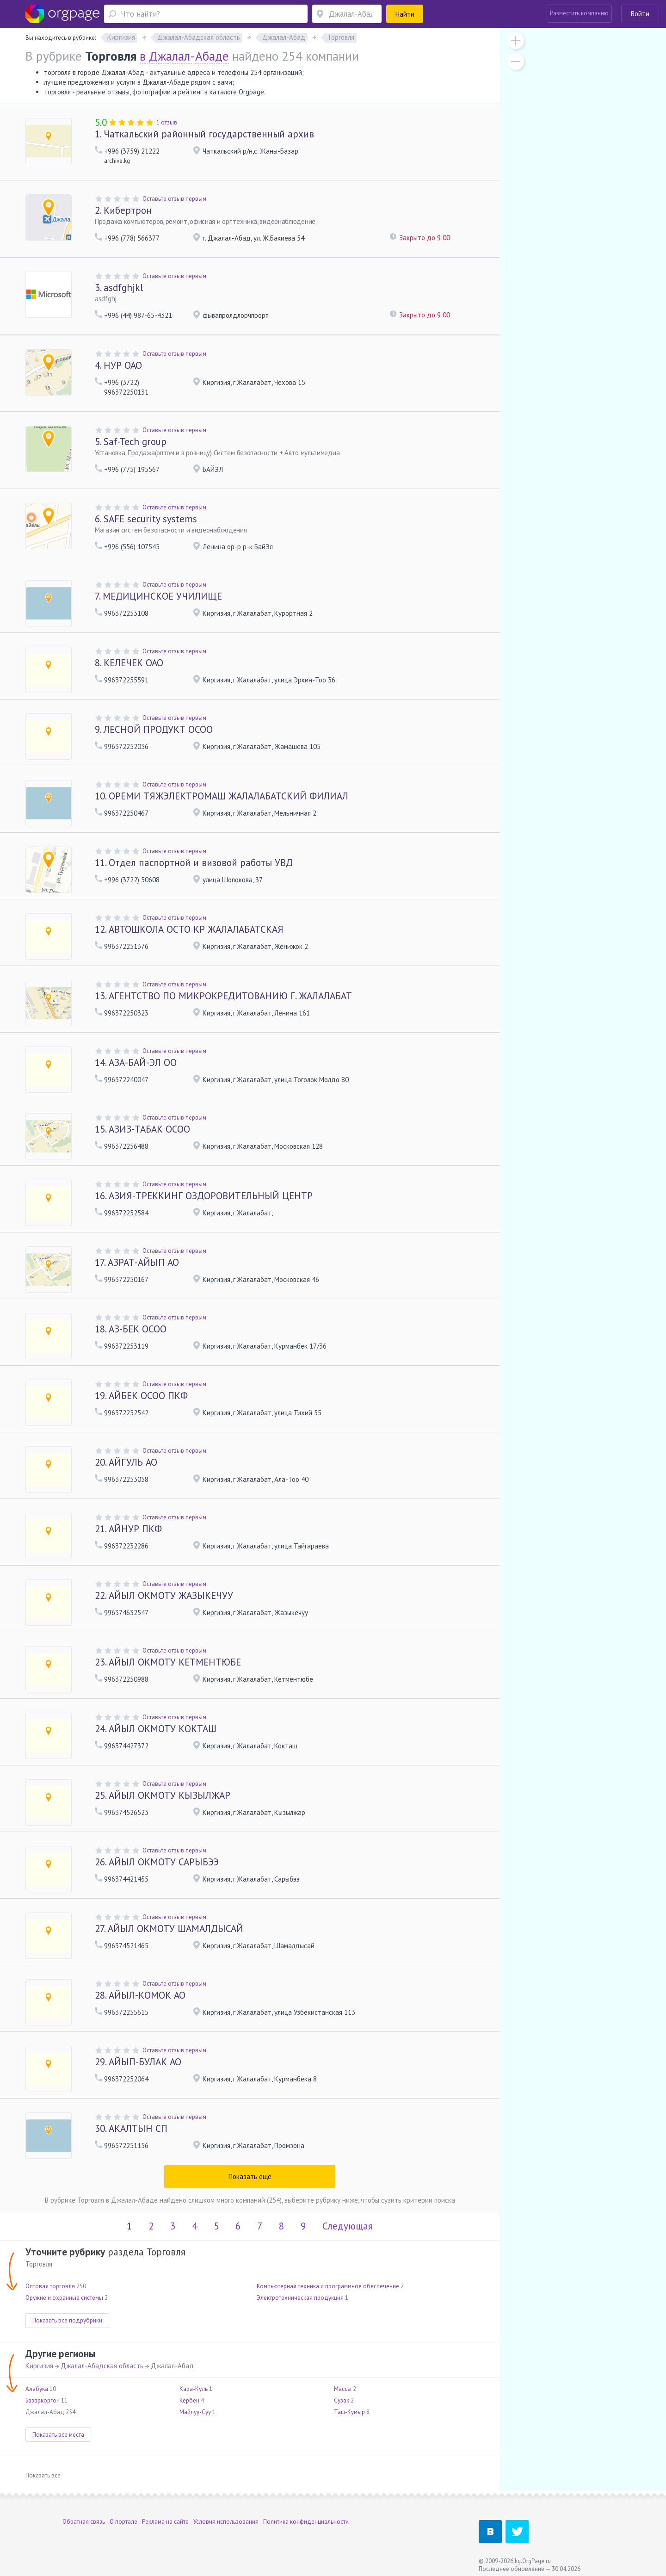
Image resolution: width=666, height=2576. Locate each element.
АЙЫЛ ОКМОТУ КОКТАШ (155, 1728)
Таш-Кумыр (349, 2412)
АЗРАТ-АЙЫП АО (137, 1262)
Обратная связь (83, 2522)
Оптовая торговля (50, 2286)
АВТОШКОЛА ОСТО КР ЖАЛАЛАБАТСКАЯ (189, 929)
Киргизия (39, 2365)
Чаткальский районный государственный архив (204, 134)
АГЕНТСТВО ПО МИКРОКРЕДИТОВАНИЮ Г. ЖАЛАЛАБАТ (223, 996)
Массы (343, 2389)
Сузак (341, 2400)
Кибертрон (123, 210)
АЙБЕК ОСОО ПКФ (141, 1395)
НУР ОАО (118, 365)
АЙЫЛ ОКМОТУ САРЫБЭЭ (157, 1862)
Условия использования (226, 2522)
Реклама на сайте (165, 2522)
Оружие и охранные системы (64, 2298)
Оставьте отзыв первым (174, 199)
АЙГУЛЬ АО (126, 1462)
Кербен (189, 2400)
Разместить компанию (579, 13)
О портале (123, 2522)
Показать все (43, 2475)
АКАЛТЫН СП (131, 2128)
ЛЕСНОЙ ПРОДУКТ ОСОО (154, 729)
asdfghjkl (119, 287)
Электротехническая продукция (300, 2298)
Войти (640, 13)
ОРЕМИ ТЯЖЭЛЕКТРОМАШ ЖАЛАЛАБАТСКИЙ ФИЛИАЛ (221, 796)
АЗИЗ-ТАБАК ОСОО (142, 1129)
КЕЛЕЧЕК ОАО (129, 662)
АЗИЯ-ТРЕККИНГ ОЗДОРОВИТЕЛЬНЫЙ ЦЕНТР (204, 1195)
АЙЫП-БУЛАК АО (138, 2062)
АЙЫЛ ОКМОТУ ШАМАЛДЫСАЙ (169, 1928)
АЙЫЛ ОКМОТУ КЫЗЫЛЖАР (162, 1795)
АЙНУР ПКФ (128, 1529)
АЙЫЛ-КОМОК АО (140, 1995)
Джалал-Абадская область (102, 2365)
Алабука (36, 2389)
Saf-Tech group (130, 441)
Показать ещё (249, 2176)
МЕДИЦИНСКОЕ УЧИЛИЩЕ (158, 596)
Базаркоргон (42, 2400)
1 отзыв (166, 122)
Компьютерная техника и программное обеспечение (328, 2286)
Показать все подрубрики (67, 2320)
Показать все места (58, 2435)
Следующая (347, 2226)
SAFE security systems (146, 519)
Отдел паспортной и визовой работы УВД (194, 862)
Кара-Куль (193, 2389)
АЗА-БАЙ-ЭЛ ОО (136, 1062)
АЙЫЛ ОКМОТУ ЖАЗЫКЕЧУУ (164, 1595)
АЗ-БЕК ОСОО (130, 1329)
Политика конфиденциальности (306, 2522)
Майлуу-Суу (195, 2412)
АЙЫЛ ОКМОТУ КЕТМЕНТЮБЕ (168, 1662)
